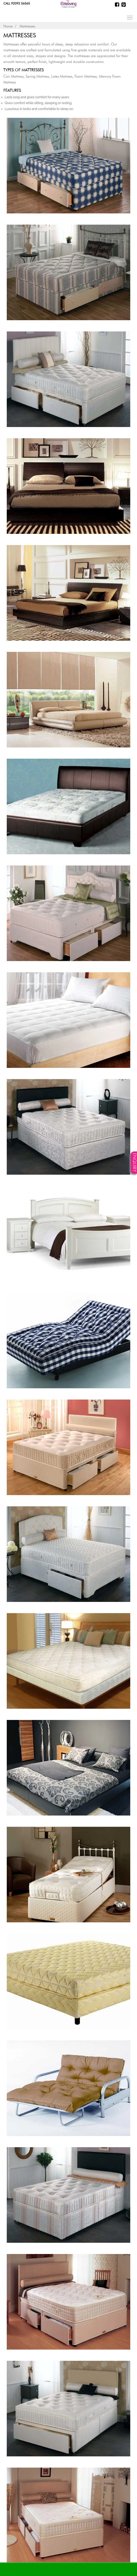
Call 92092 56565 (16, 3)
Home (8, 26)
